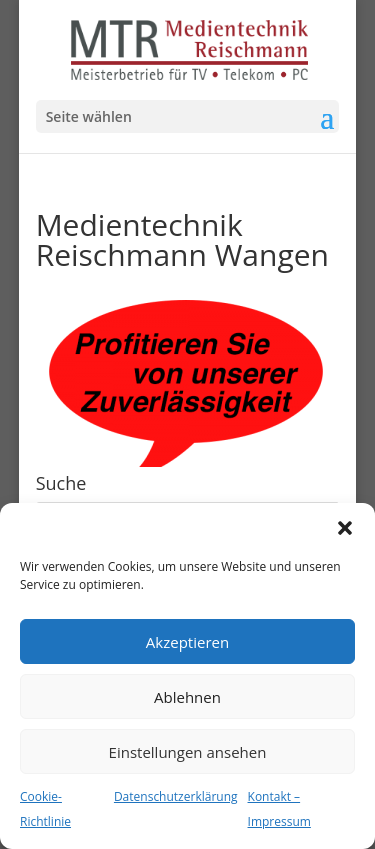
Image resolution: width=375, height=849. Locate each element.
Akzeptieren (187, 642)
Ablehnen (187, 697)
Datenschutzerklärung (176, 796)
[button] (345, 528)
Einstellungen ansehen (188, 752)
